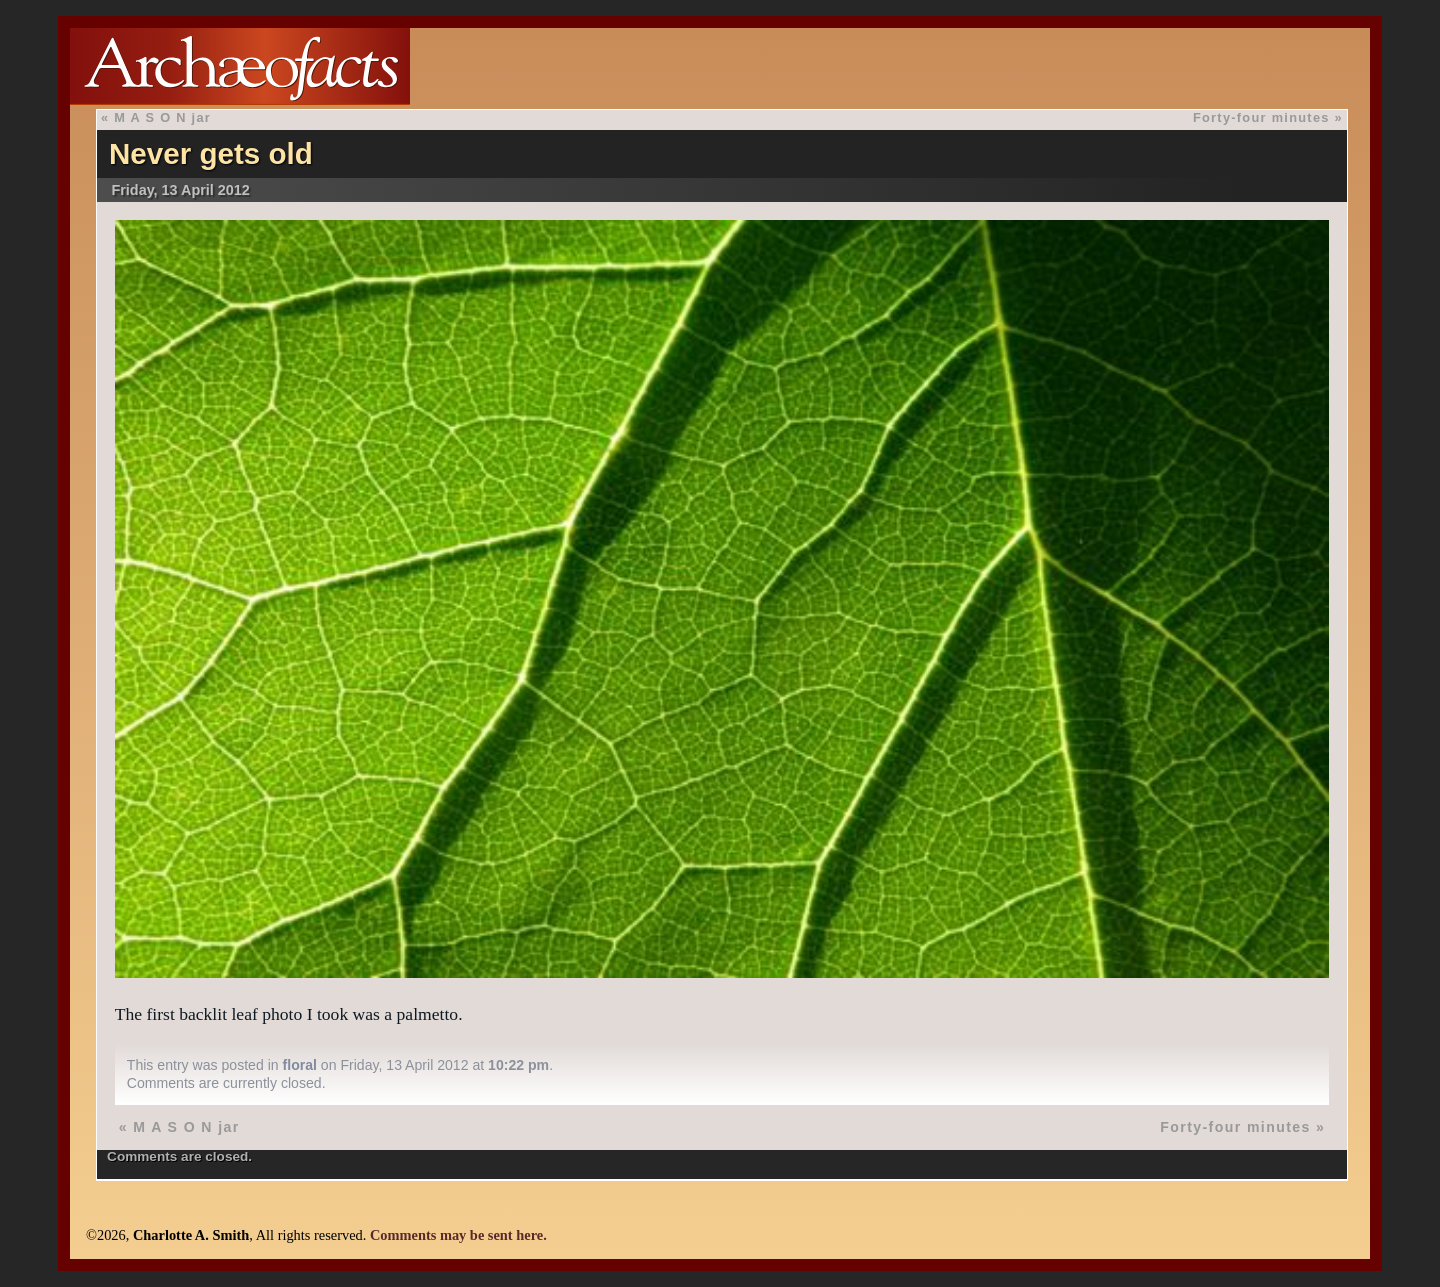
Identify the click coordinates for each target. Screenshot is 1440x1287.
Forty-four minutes (1261, 117)
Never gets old (211, 153)
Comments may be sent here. (458, 1235)
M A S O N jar (162, 117)
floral (300, 1065)
